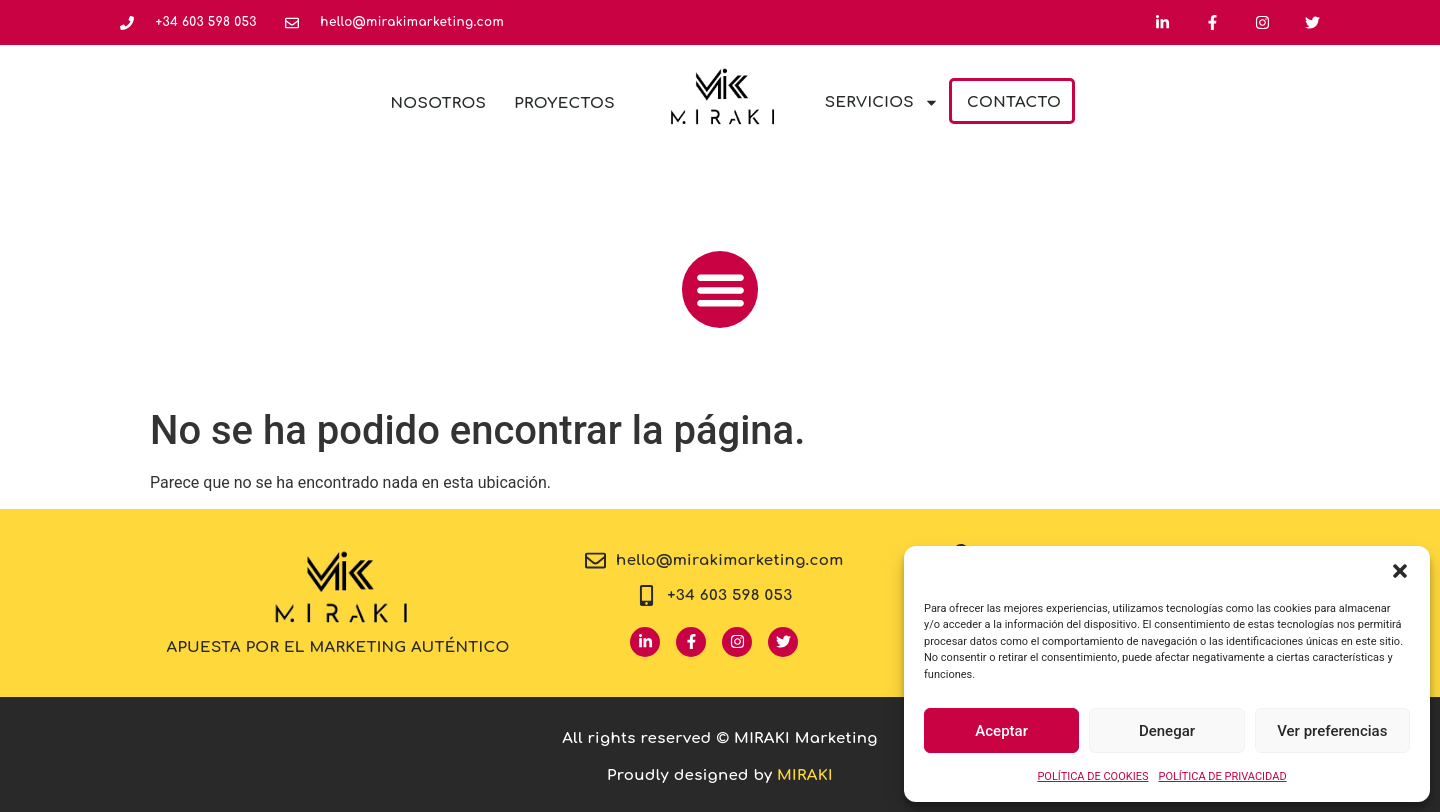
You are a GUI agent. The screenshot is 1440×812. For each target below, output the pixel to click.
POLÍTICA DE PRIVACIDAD (1222, 776)
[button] (1400, 571)
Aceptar (1001, 731)
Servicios (882, 102)
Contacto (1014, 102)
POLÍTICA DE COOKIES (1092, 776)
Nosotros (439, 103)
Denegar (1167, 731)
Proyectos (564, 103)
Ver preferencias (1332, 731)
